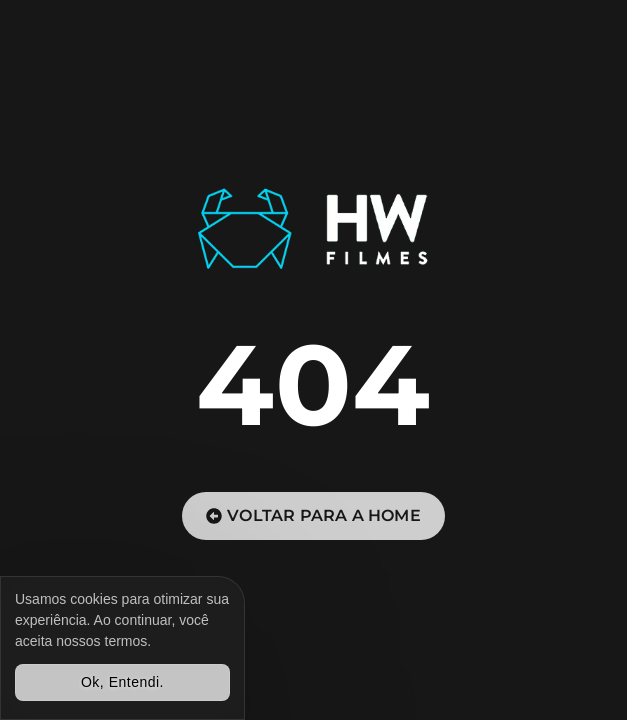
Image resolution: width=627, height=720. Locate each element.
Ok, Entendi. (122, 682)
